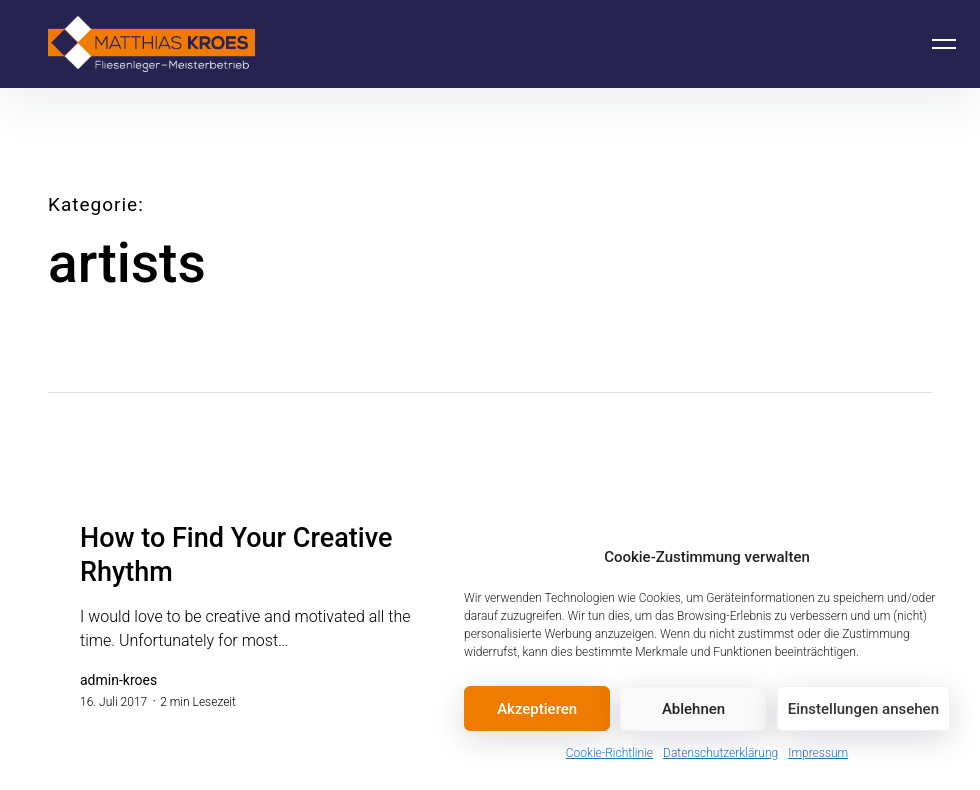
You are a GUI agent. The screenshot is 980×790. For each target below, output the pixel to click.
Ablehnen (693, 709)
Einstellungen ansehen (863, 709)
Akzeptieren (537, 709)
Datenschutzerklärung (720, 753)
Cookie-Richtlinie (609, 753)
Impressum (818, 753)
